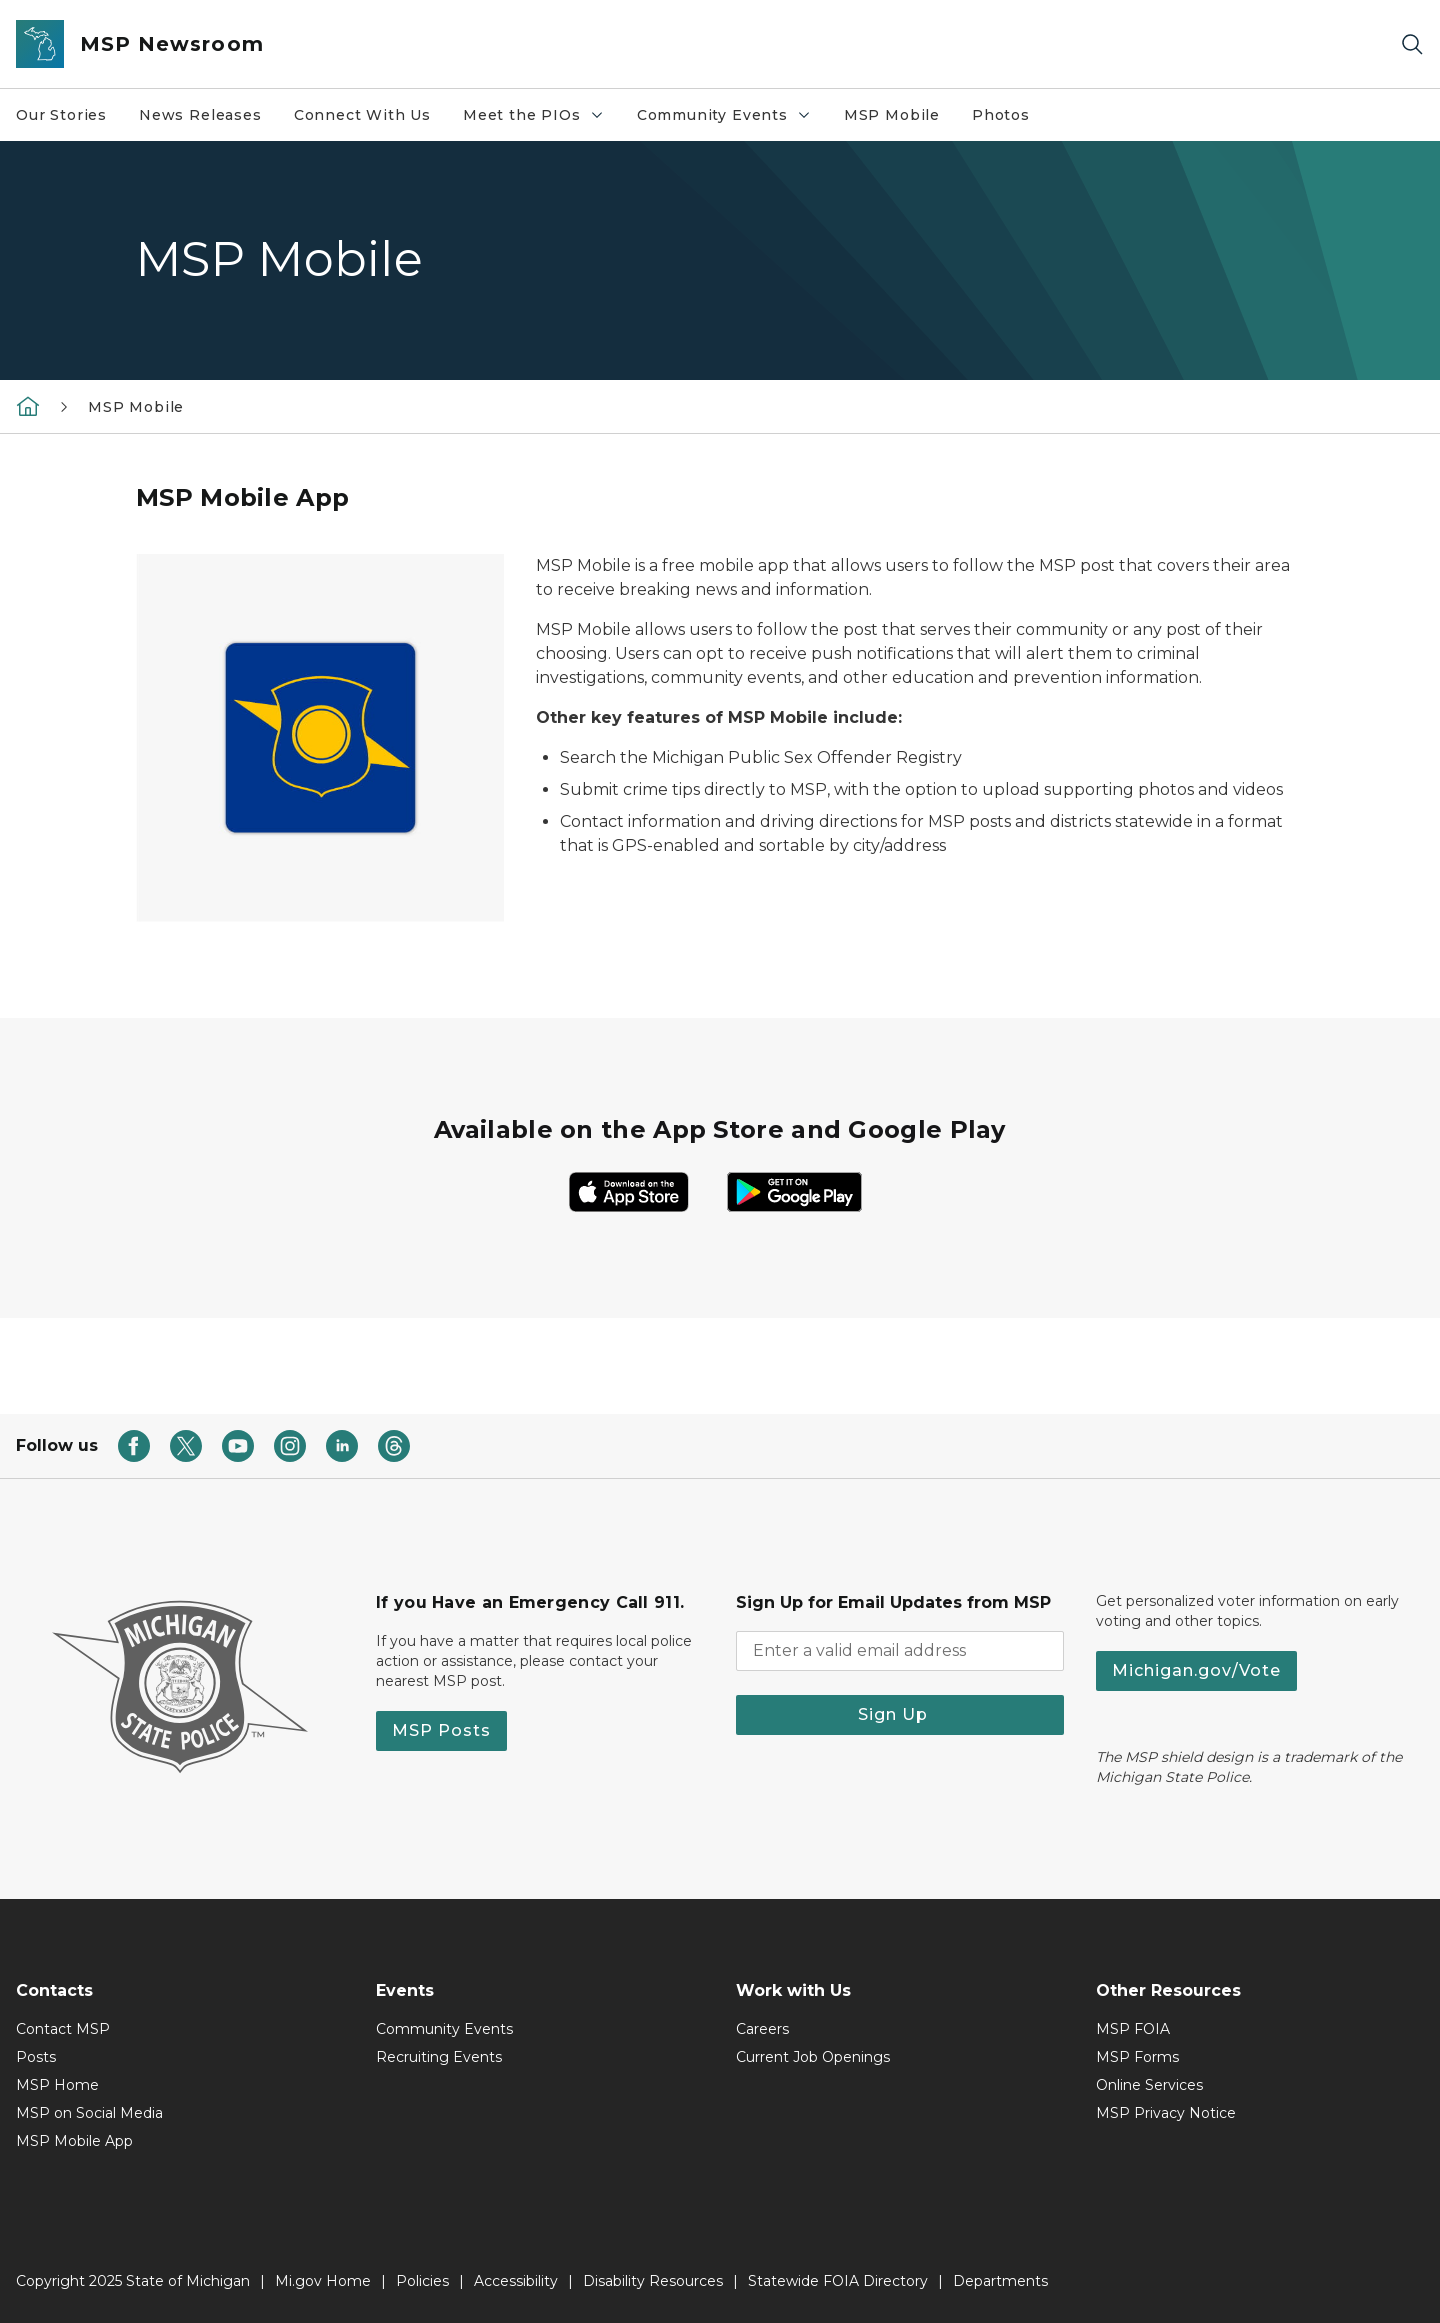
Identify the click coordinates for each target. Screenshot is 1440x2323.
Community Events (732, 120)
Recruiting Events (439, 2057)
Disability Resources (653, 2281)
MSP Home (57, 2085)
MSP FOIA (1133, 2029)
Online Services (1149, 2085)
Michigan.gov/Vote (1196, 1670)
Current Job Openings (813, 2057)
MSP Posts (441, 1730)
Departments (1000, 2281)
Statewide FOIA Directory (838, 2281)
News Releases (200, 115)
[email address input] (900, 1651)
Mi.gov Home (323, 2281)
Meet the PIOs (541, 120)
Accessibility (516, 2281)
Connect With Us (362, 115)
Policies (422, 2281)
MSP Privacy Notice (1166, 2113)
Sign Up (900, 1714)
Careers (762, 2029)
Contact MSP (63, 2029)
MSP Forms (1137, 2057)
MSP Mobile (892, 115)
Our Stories (61, 115)
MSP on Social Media (89, 2113)
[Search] (1412, 44)
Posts (36, 2057)
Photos (1001, 115)
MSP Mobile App (74, 2141)
